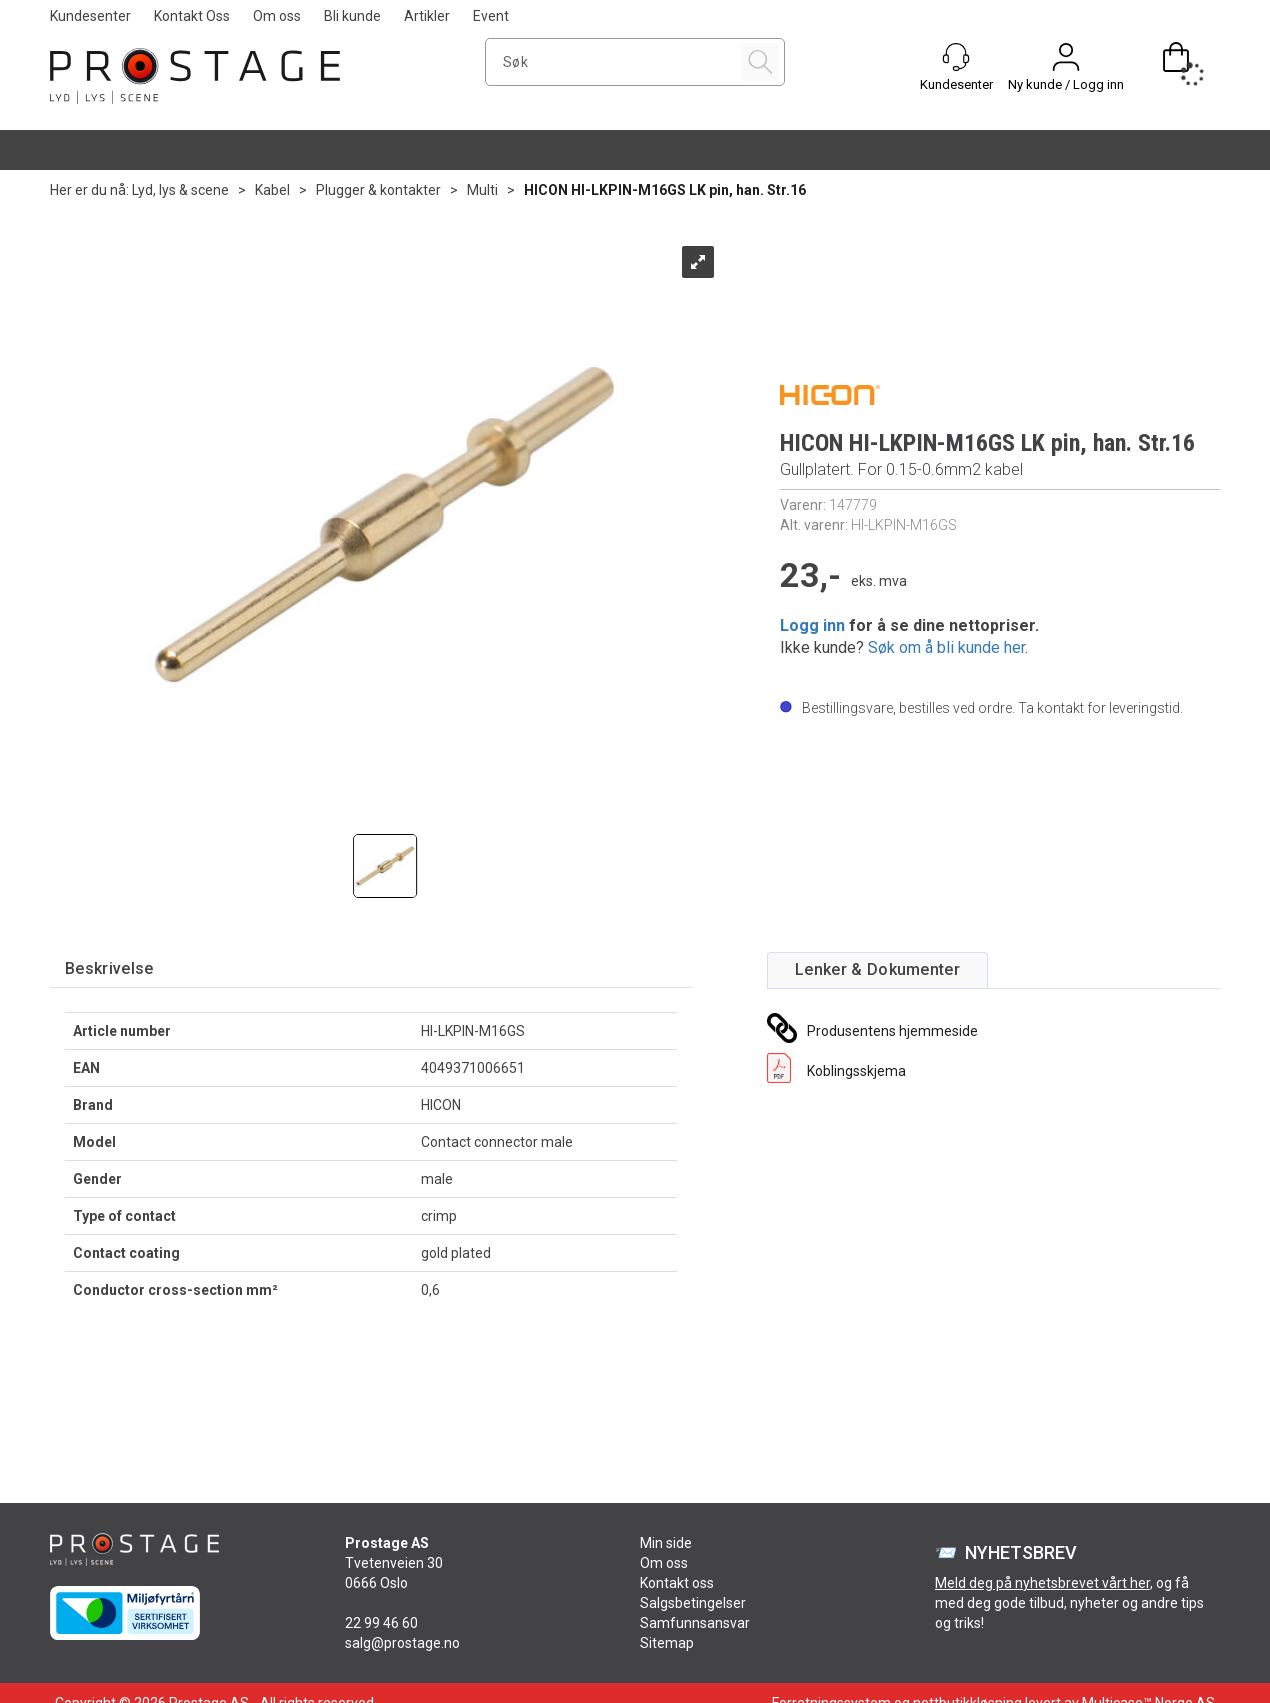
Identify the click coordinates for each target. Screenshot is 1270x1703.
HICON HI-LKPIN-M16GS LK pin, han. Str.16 (665, 190)
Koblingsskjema (856, 1071)
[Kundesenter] (956, 57)
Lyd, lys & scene (180, 190)
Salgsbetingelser (693, 1603)
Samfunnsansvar (695, 1623)
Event (491, 16)
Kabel (272, 190)
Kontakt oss (677, 1583)
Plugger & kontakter (378, 190)
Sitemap (667, 1643)
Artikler (427, 16)
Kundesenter (90, 16)
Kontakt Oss (192, 16)
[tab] (109, 969)
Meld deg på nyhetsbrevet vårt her (1042, 1583)
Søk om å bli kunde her (946, 647)
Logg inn (812, 625)
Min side (666, 1543)
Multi (482, 190)
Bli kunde (352, 16)
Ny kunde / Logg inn (1066, 84)
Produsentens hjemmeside (892, 1031)
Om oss (277, 16)
